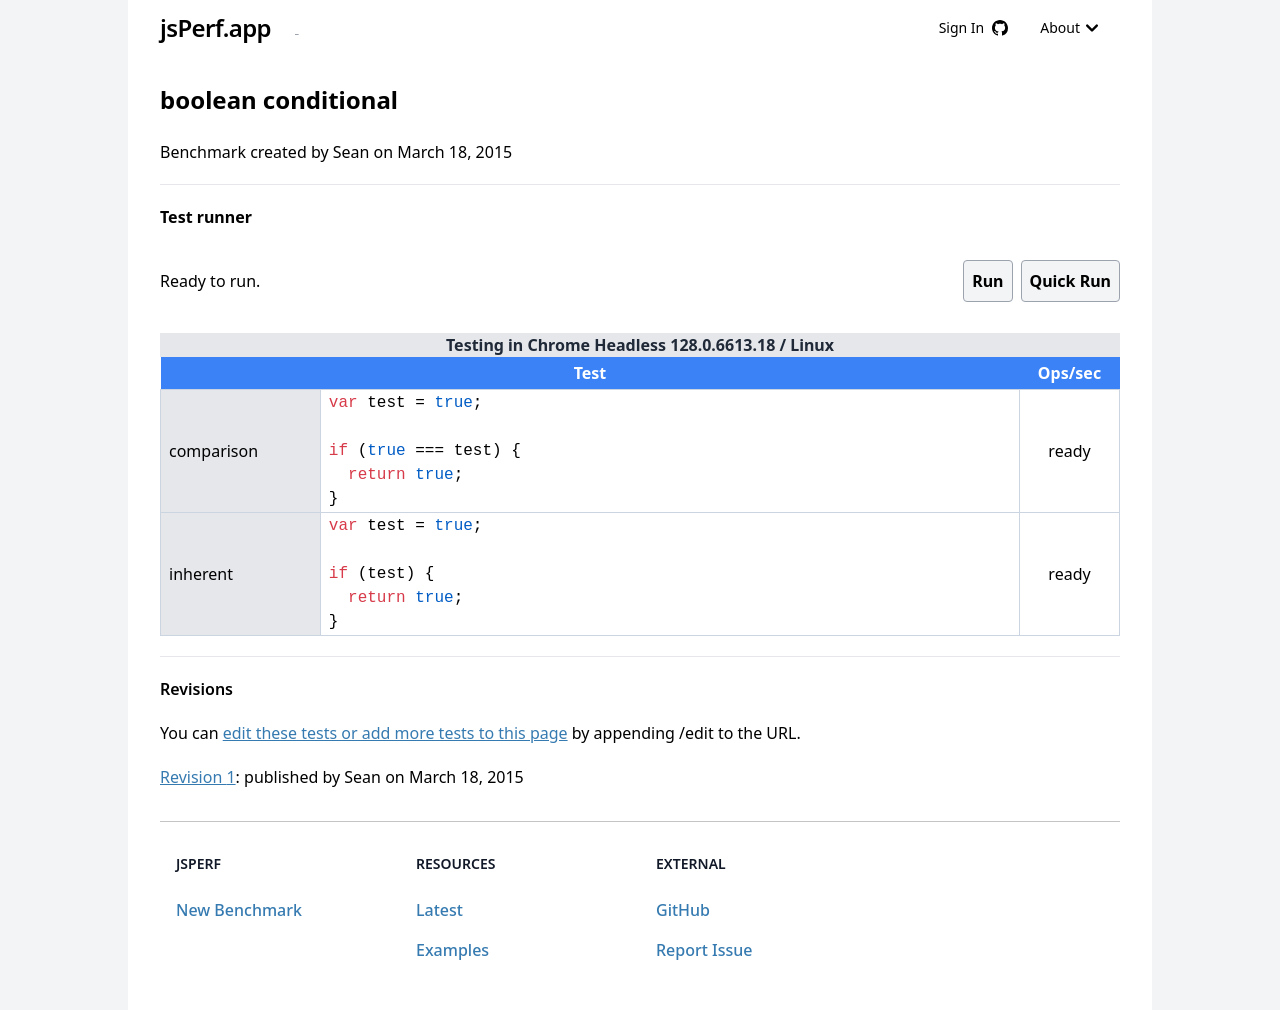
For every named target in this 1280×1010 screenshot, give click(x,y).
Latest (439, 910)
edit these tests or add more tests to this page (395, 733)
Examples (452, 950)
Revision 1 (198, 777)
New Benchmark (239, 910)
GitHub (683, 910)
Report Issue (704, 950)
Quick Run (1070, 281)
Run (987, 281)
